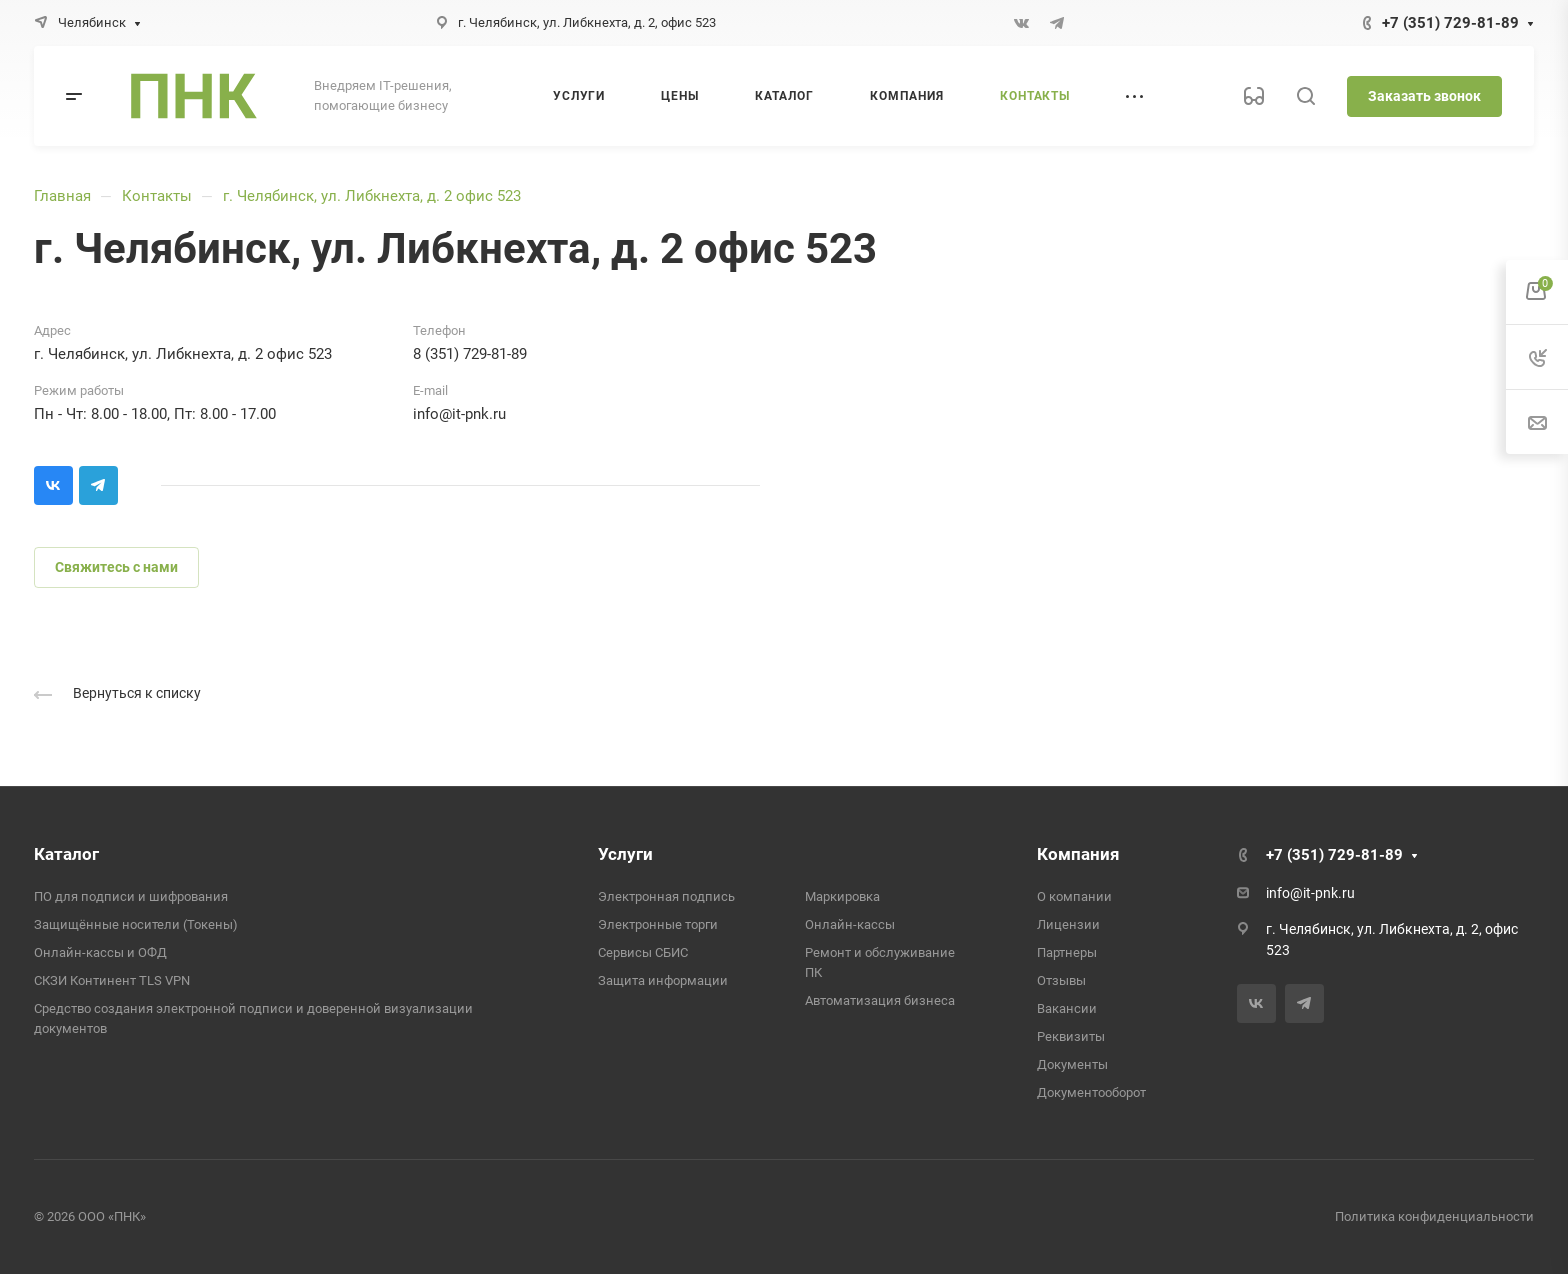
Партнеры (1067, 952)
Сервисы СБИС (643, 952)
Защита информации (663, 980)
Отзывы (1061, 980)
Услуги (625, 854)
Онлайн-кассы (850, 924)
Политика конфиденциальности (1434, 1216)
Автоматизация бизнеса (880, 1000)
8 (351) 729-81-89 (470, 354)
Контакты (157, 196)
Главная (62, 196)
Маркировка (842, 896)
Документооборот (1091, 1092)
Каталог (66, 854)
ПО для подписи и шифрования (131, 896)
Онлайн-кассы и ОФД (100, 952)
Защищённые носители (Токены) (136, 924)
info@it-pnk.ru (459, 414)
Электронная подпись (666, 896)
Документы (1072, 1064)
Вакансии (1067, 1008)
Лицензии (1068, 924)
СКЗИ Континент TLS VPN (112, 980)
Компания (1078, 854)
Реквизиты (1071, 1036)
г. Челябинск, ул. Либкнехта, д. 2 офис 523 (372, 196)
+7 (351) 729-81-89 (1450, 23)
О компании (1074, 896)
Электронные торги (658, 924)
